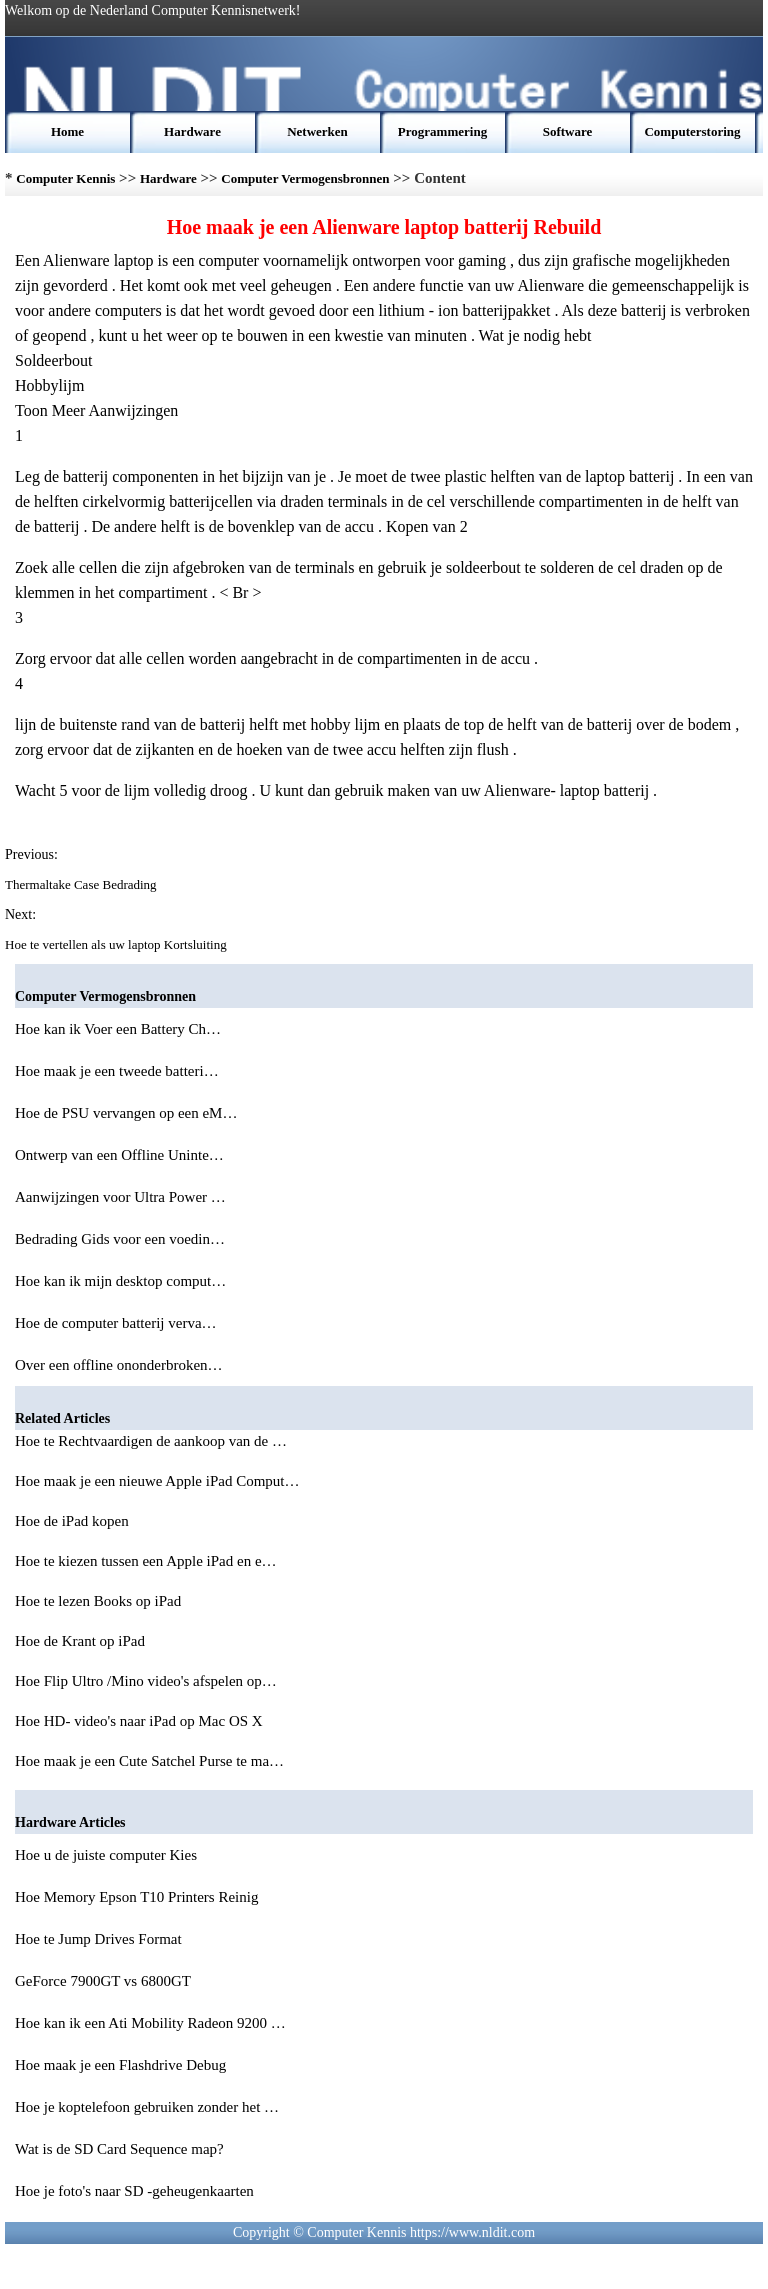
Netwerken (317, 131)
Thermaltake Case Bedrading (82, 884)
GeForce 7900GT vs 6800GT (104, 1981)
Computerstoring (692, 131)
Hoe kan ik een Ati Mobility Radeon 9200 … (150, 2023)
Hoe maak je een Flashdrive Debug (122, 2065)
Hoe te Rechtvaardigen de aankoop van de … (151, 1441)
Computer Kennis (65, 178)
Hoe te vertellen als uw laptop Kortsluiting (117, 944)
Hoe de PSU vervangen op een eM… (126, 1113)
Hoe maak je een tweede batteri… (117, 1071)
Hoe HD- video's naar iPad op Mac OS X (140, 1721)
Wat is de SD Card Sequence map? (121, 2149)
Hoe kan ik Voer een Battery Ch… (118, 1029)
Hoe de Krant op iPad (82, 1641)
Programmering (442, 131)
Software (568, 131)
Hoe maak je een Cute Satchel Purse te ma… (149, 1761)
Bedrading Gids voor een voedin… (120, 1239)
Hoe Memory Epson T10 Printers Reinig (138, 1897)
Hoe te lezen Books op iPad (100, 1601)
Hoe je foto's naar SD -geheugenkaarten (136, 2191)
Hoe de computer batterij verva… (116, 1323)
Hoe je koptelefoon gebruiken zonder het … (147, 2107)
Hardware (192, 131)
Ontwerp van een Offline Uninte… (119, 1155)
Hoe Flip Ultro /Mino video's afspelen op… (146, 1681)
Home (67, 131)
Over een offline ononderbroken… (119, 1365)
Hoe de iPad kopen (73, 1521)
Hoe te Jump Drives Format (100, 1939)
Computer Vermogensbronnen (305, 178)
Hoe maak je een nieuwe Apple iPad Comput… (157, 1481)
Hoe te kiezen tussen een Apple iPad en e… (146, 1561)
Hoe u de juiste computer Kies (108, 1855)
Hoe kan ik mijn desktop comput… (120, 1281)
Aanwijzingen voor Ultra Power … (120, 1197)
